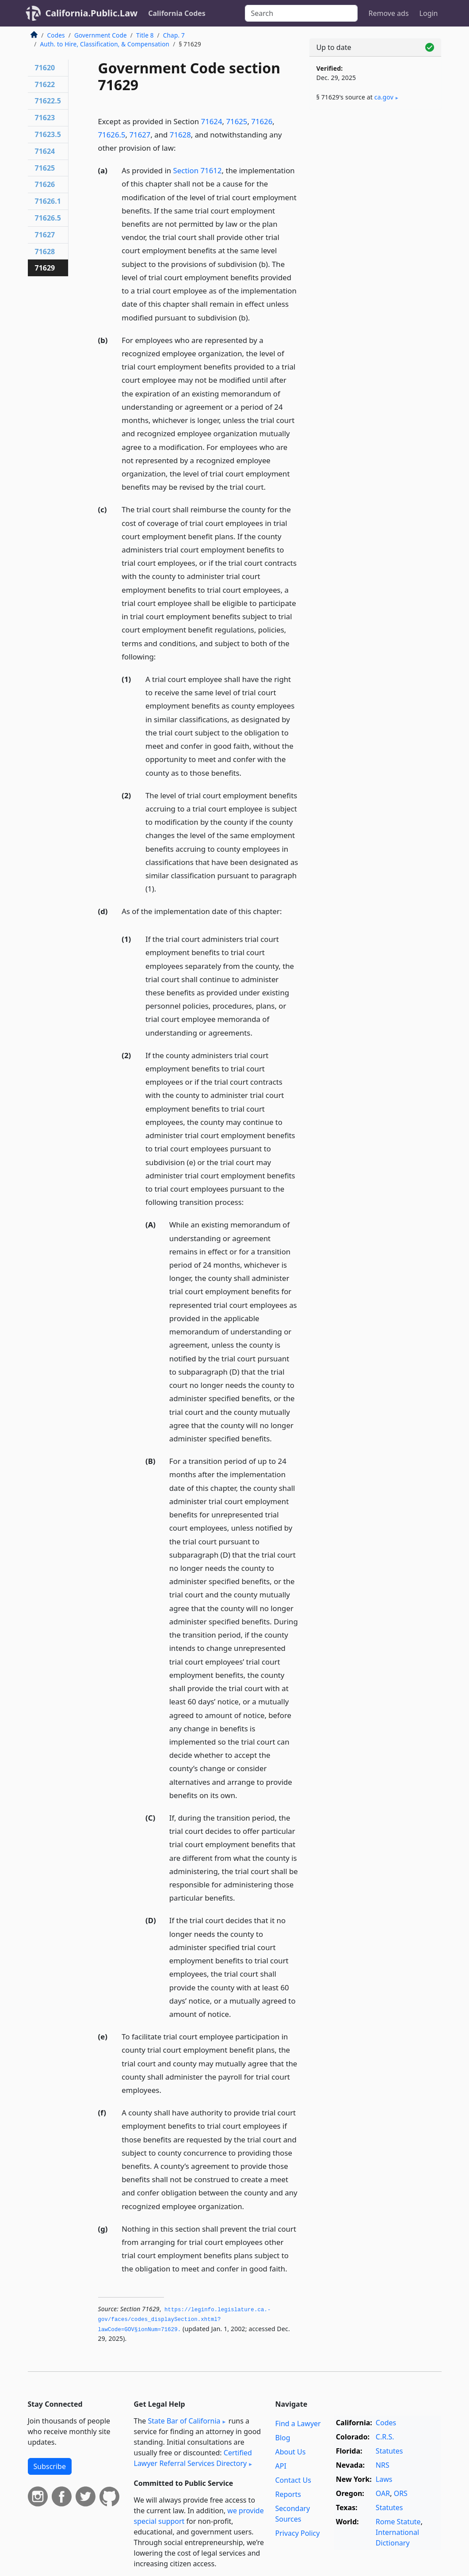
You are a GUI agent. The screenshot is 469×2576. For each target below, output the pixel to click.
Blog (282, 2438)
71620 (45, 67)
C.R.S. (385, 2437)
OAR (383, 2493)
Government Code (100, 35)
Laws (384, 2479)
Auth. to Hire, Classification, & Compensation (105, 44)
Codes (56, 35)
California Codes (177, 13)
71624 (211, 121)
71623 (45, 117)
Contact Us (293, 2480)
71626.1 (48, 201)
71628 (180, 135)
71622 (45, 84)
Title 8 (145, 35)
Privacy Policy (297, 2533)
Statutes (389, 2451)
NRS (382, 2465)
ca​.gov (383, 97)
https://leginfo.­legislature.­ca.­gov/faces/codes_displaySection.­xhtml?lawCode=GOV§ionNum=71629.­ (184, 2320)
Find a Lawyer (297, 2423)
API (280, 2466)
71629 (45, 268)
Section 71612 (197, 170)
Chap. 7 (174, 35)
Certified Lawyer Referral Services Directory (193, 2458)
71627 (139, 135)
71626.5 (112, 135)
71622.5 (48, 101)
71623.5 (48, 134)
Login (428, 13)
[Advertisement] (375, 177)
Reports (288, 2494)
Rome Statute (398, 2521)
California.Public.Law (92, 13)
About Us (290, 2452)
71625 (236, 121)
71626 (261, 121)
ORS (401, 2493)
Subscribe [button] (50, 2466)
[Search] (301, 13)
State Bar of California (184, 2421)
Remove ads (388, 13)
